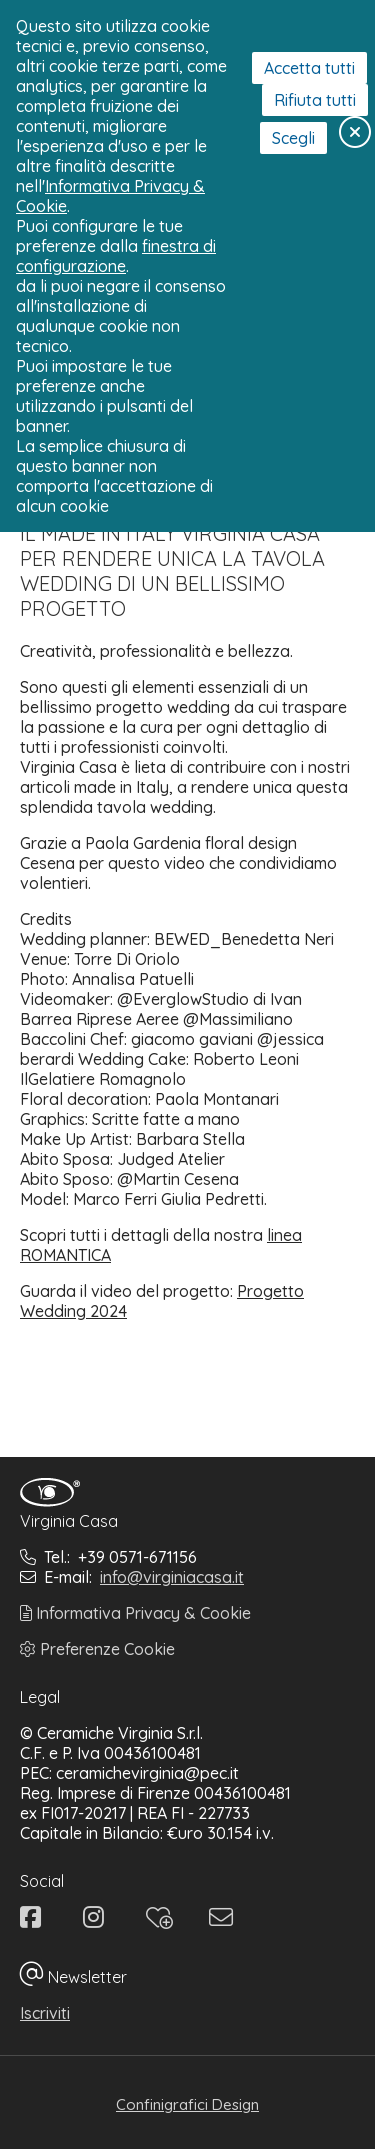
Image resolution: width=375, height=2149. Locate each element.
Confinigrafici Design (187, 2104)
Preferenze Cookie (97, 1649)
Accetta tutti (309, 68)
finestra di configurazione (116, 256)
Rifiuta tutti (315, 100)
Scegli (293, 138)
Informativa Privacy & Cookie (135, 1613)
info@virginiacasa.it (172, 1577)
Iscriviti (45, 2013)
